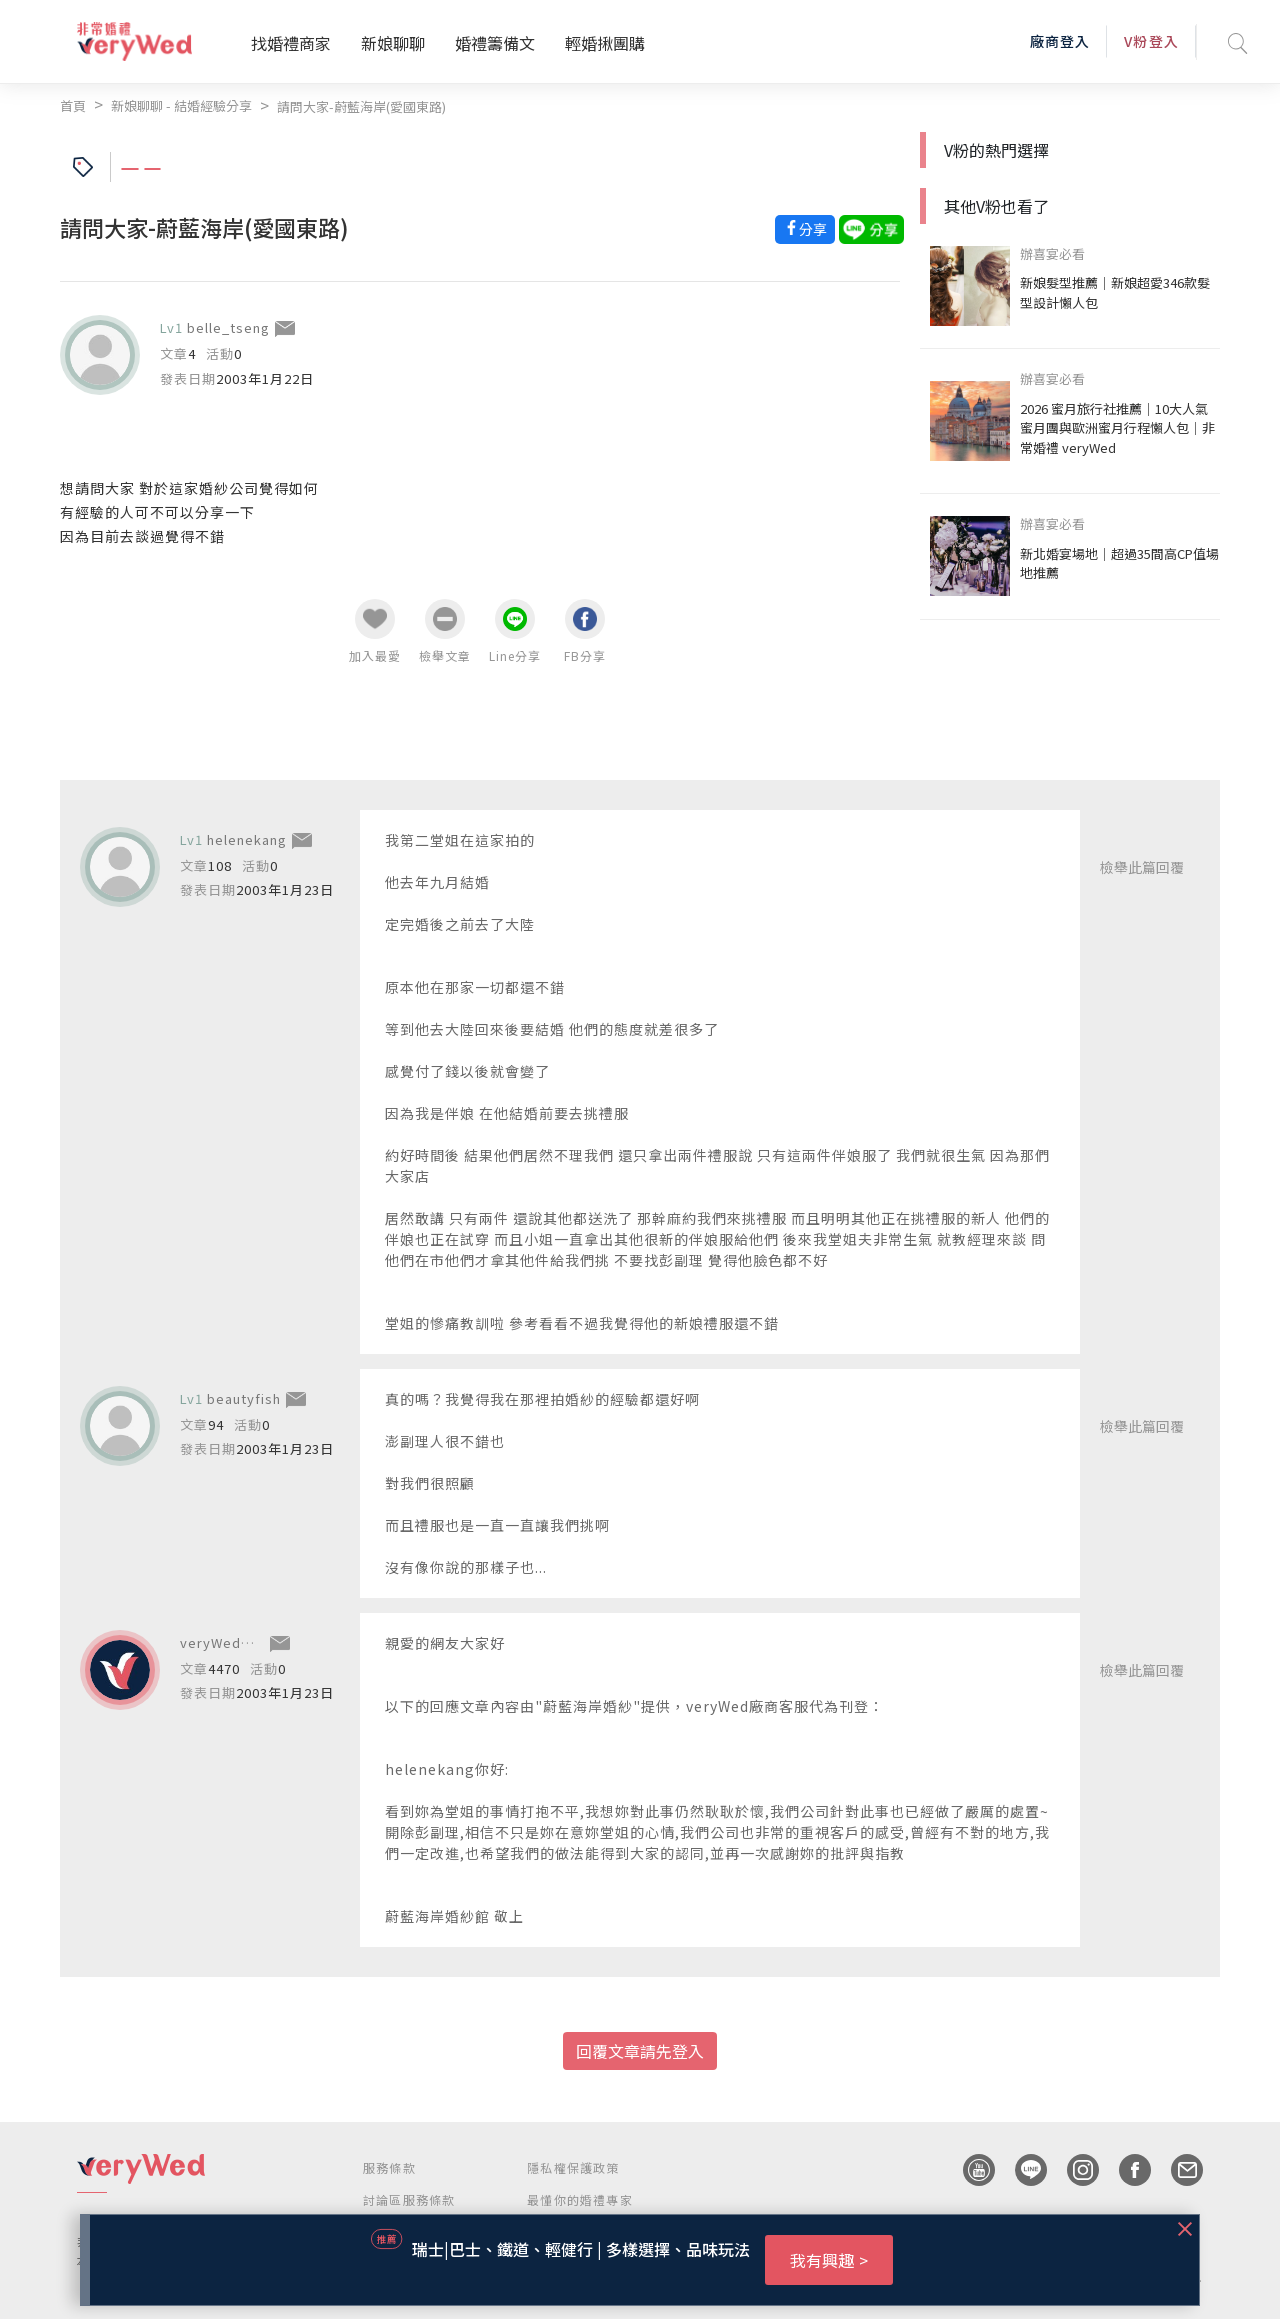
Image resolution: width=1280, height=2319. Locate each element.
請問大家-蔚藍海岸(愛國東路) (361, 106)
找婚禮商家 (291, 43)
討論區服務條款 (409, 2199)
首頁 (73, 105)
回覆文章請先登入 (640, 2051)
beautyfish (244, 1398)
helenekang (247, 839)
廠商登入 (1060, 41)
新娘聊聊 (393, 43)
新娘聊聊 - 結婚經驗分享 (181, 105)
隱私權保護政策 (573, 2167)
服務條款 (389, 2167)
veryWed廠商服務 (238, 1642)
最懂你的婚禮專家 (580, 2199)
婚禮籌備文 (495, 43)
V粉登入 (1151, 41)
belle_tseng (228, 327)
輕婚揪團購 (605, 43)
